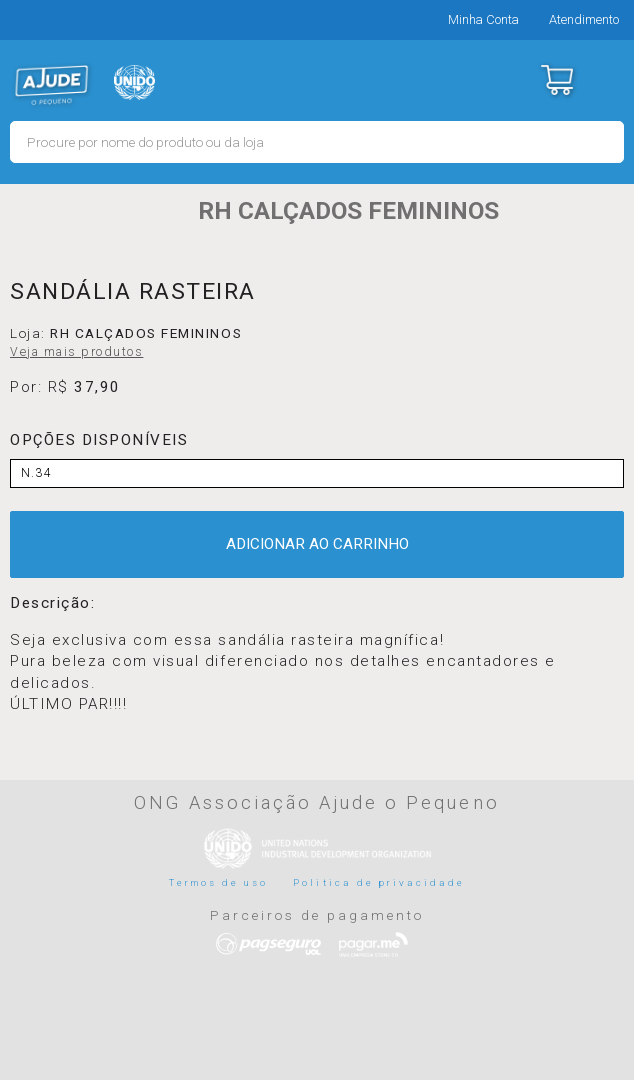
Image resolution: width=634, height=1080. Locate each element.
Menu (606, 80)
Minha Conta (483, 19)
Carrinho (556, 80)
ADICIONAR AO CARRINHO (317, 544)
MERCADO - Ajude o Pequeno (52, 85)
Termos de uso (219, 882)
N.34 (36, 473)
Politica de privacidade (379, 882)
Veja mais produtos (76, 352)
